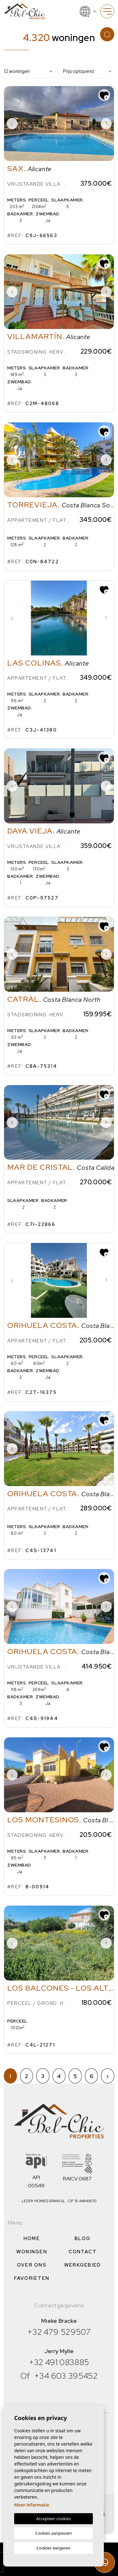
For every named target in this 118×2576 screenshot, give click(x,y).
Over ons (32, 2265)
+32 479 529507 (59, 2332)
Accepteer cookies (53, 2518)
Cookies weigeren (53, 2548)
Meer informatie (31, 2505)
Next (106, 123)
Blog (83, 2238)
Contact (83, 2252)
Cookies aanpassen (53, 2533)
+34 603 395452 (66, 2375)
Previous (12, 123)
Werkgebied (82, 2265)
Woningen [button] (31, 2252)
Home (32, 2238)
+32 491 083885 (59, 2362)
